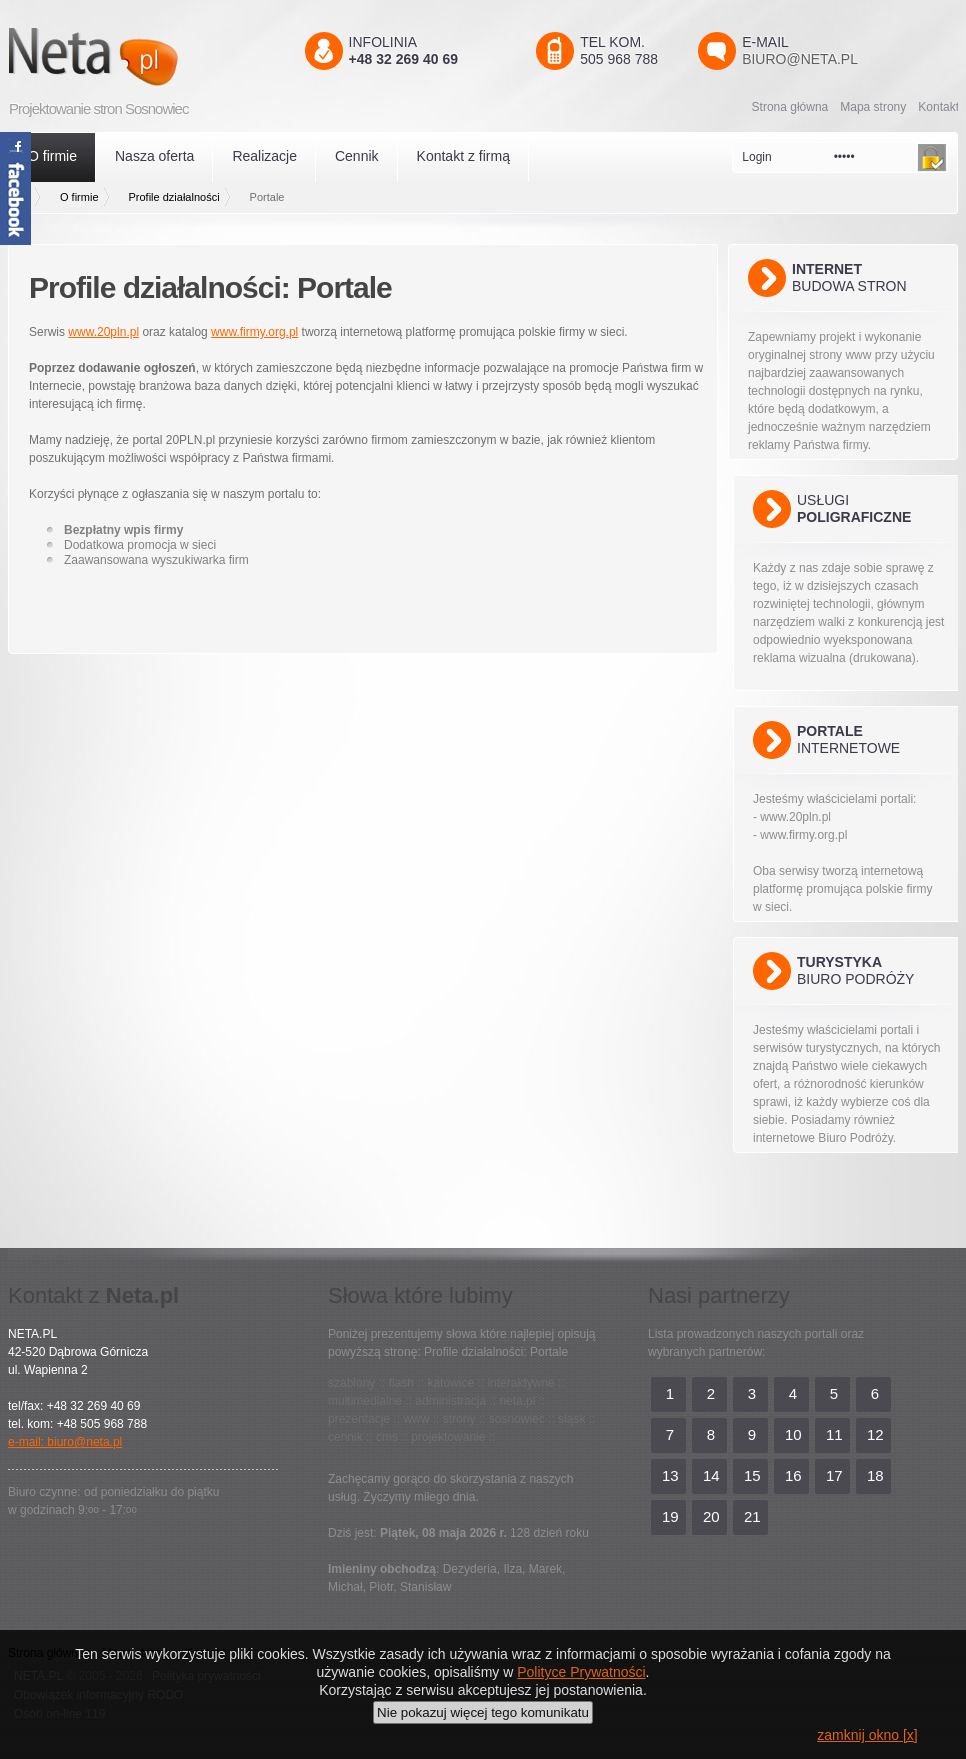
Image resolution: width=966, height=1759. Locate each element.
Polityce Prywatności (581, 1672)
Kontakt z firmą (463, 156)
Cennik (357, 156)
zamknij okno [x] (867, 1735)
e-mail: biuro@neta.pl (65, 1442)
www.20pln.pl (103, 332)
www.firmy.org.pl (254, 332)
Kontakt (938, 107)
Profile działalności (174, 197)
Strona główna (790, 107)
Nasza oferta (154, 156)
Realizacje (264, 156)
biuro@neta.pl (800, 59)
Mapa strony (873, 107)
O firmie (52, 156)
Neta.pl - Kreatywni (122, 56)
